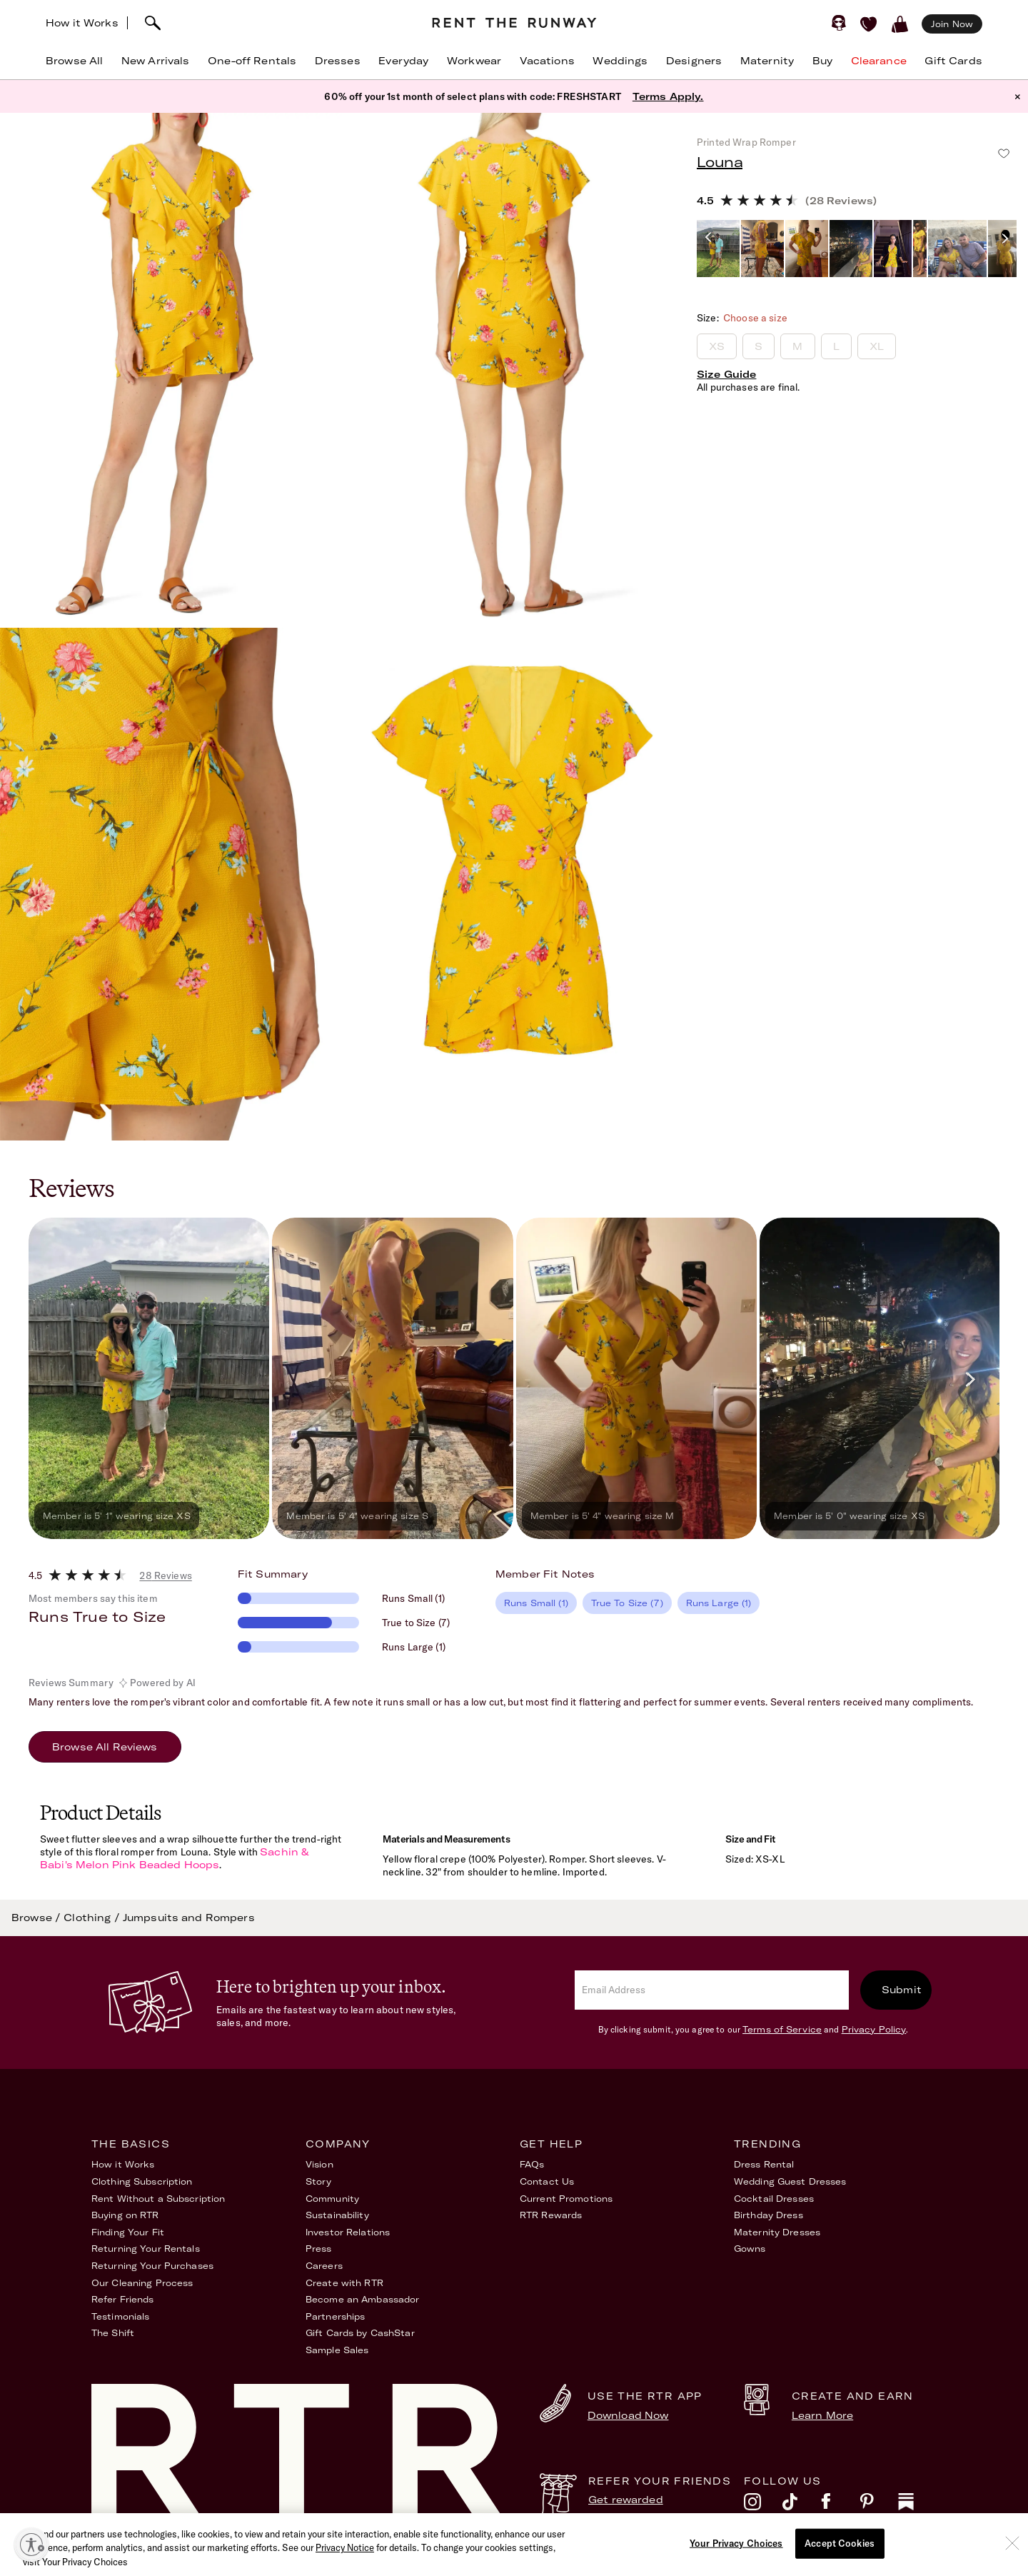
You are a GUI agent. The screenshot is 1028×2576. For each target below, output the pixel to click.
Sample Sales (337, 2350)
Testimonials (120, 2316)
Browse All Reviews (105, 1746)
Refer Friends (122, 2299)
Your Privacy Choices (887, 2557)
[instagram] (763, 2505)
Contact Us (547, 2181)
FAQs (532, 2164)
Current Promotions (566, 2198)
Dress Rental (764, 2164)
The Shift (112, 2332)
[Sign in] (839, 22)
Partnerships (335, 2316)
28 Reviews (165, 1575)
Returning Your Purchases (152, 2265)
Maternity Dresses (777, 2232)
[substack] (917, 2505)
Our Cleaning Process (142, 2282)
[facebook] (840, 2505)
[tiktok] (801, 2505)
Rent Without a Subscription (158, 2198)
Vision (319, 2164)
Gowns (750, 2248)
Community (332, 2198)
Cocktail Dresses (774, 2198)
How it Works (82, 22)
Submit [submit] (902, 1989)
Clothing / (93, 1917)
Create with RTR (344, 2282)
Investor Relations (348, 2232)
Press (319, 2248)
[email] (712, 1990)
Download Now (628, 2415)
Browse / (37, 1917)
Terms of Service (782, 2029)
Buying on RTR (125, 2215)
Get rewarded (625, 2499)
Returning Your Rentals (145, 2248)
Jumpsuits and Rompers (189, 1917)
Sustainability (337, 2215)
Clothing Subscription (142, 2181)
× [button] (1017, 96)
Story (319, 2181)
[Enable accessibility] (31, 2544)
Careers (324, 2265)
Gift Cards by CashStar (360, 2332)
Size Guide (726, 374)
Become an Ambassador (362, 2299)
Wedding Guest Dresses (790, 2181)
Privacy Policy (874, 2029)
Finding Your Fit (127, 2232)
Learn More (822, 2415)
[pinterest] (879, 2505)
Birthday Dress (768, 2215)
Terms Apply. (668, 96)
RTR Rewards (551, 2215)
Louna (719, 162)
